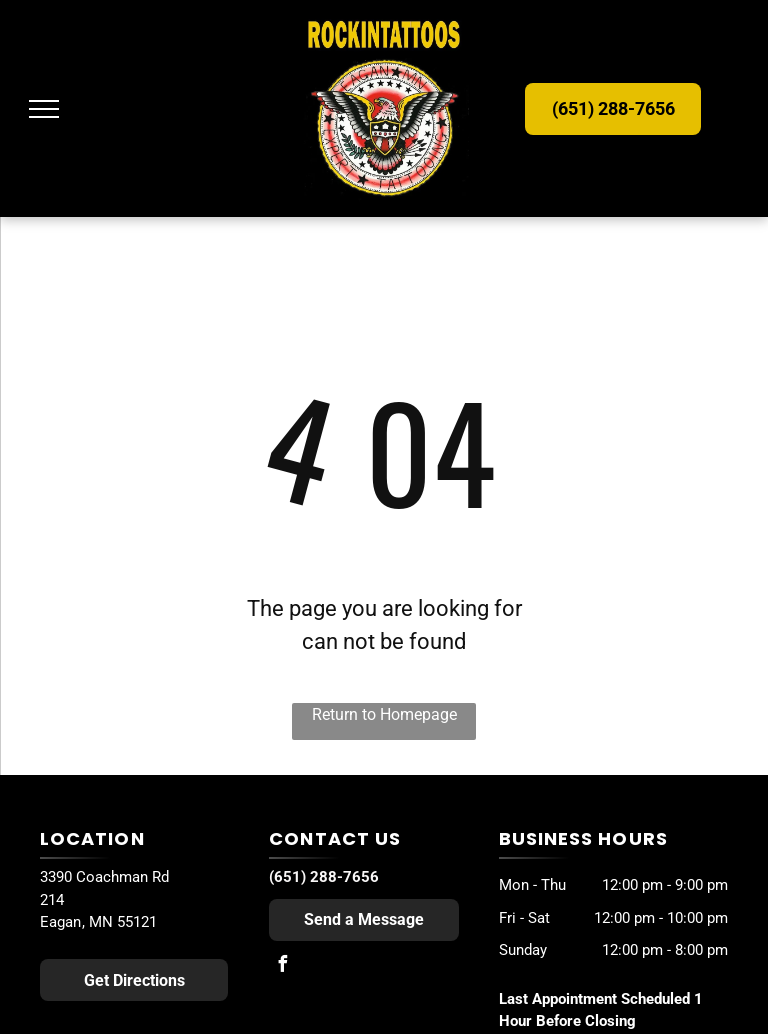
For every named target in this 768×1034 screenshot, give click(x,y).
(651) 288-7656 (324, 877)
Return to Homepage (384, 714)
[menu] (44, 109)
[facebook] (282, 966)
